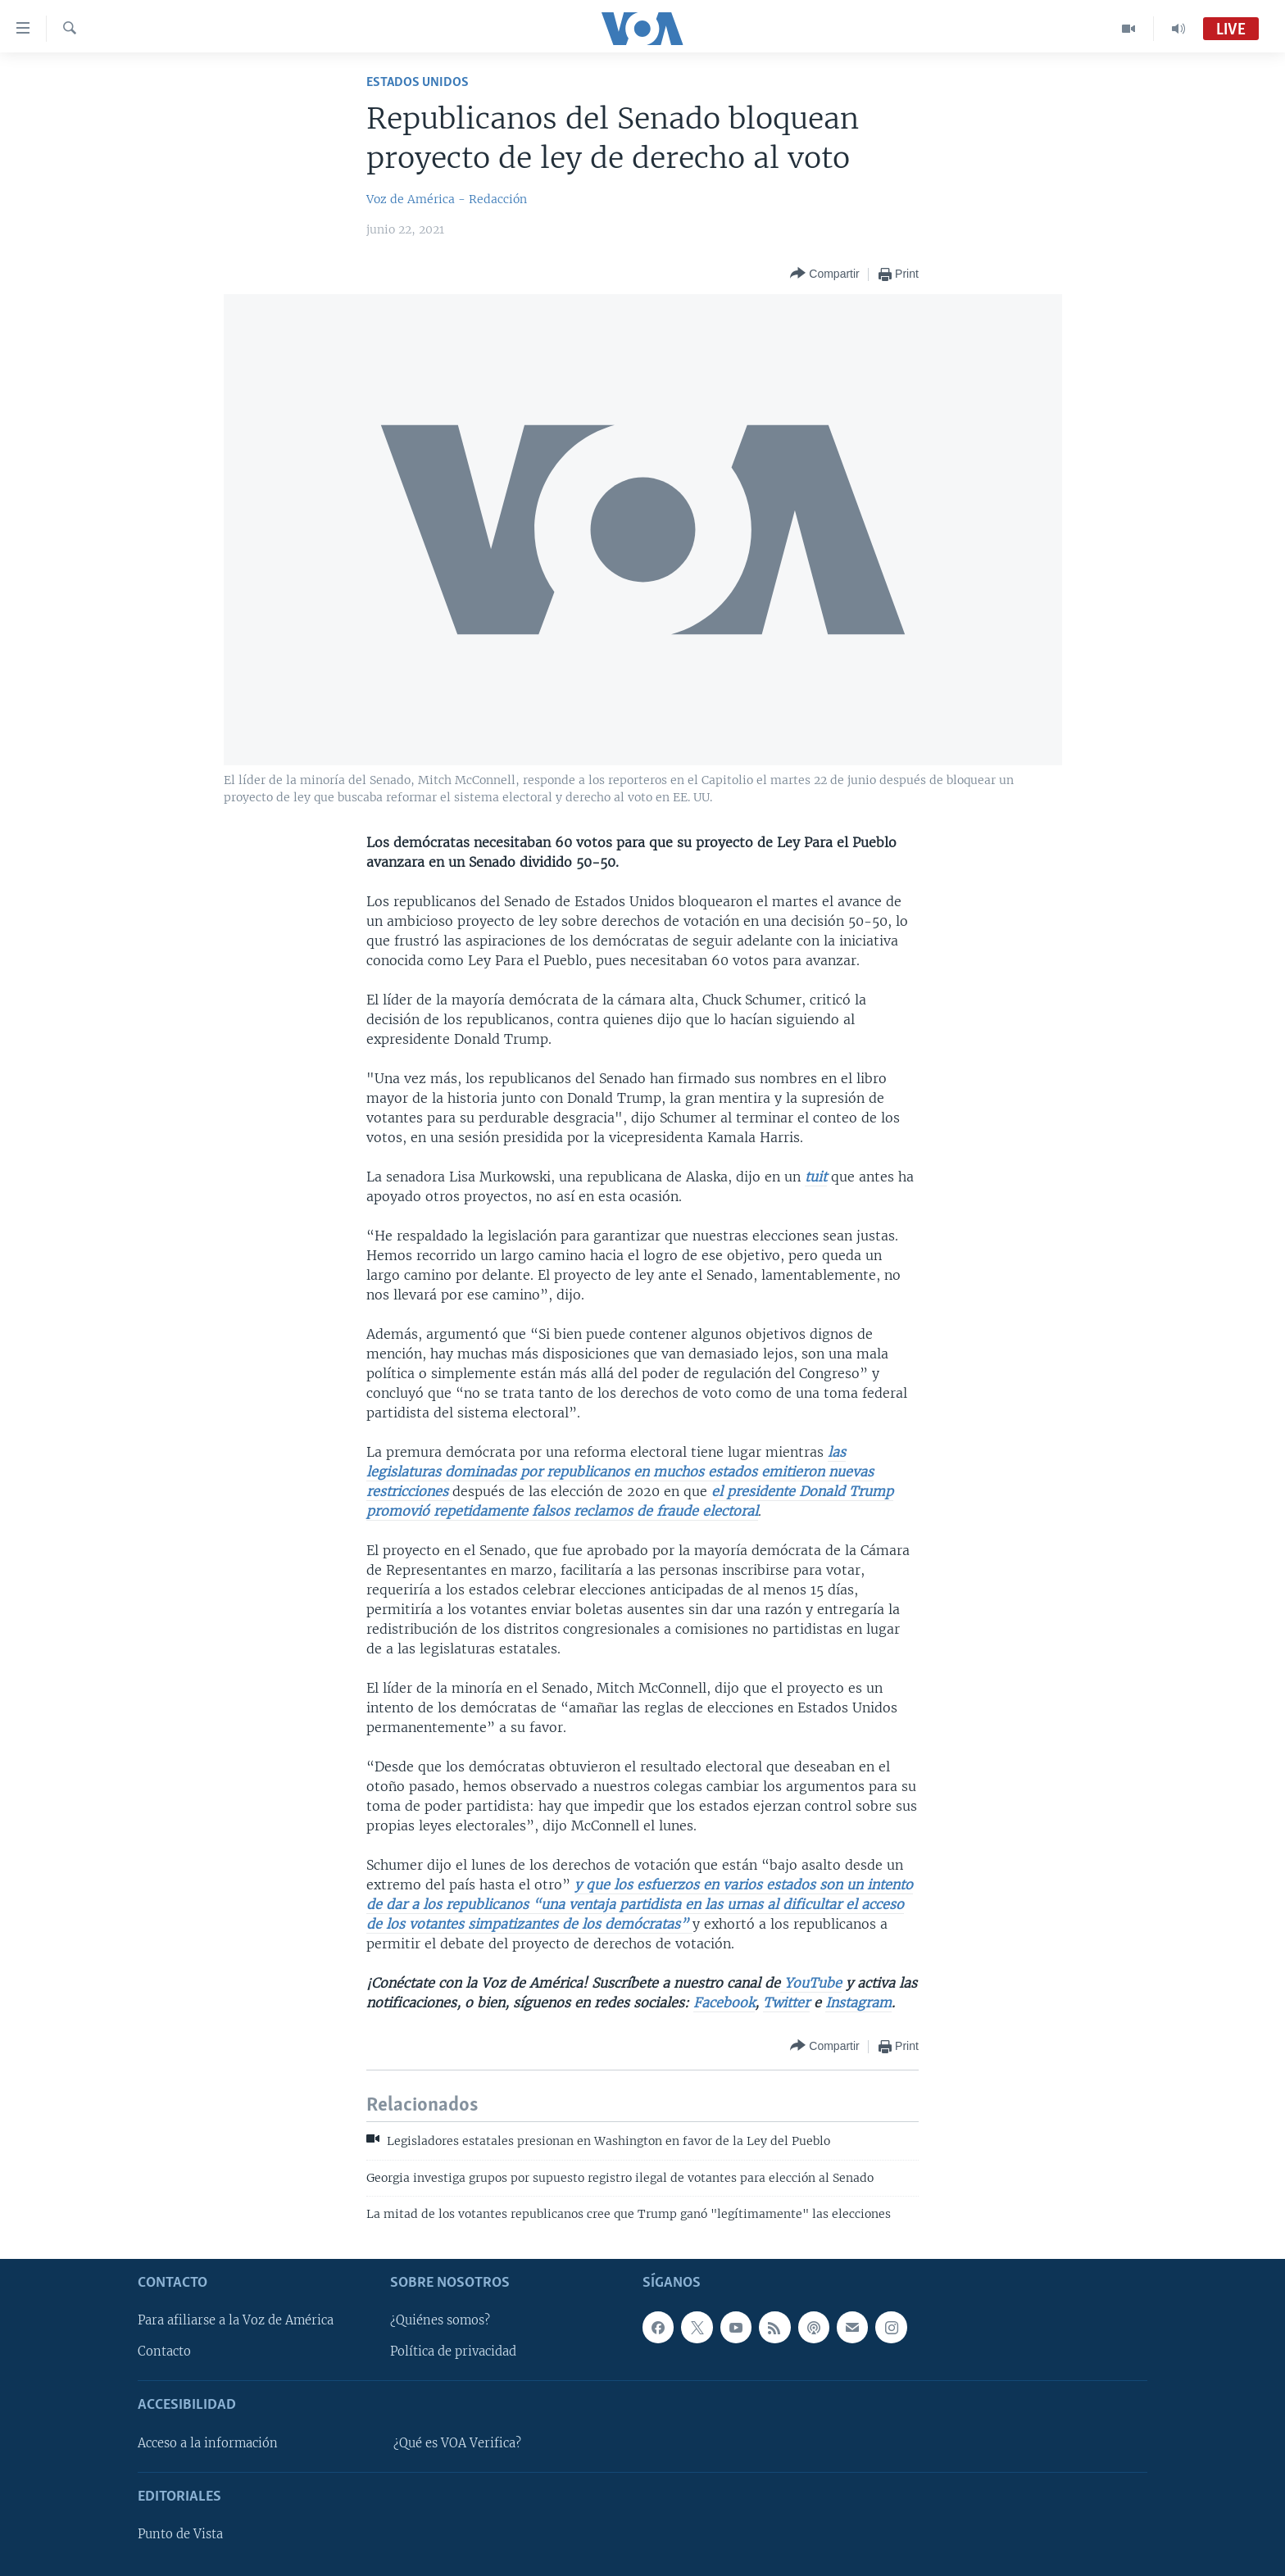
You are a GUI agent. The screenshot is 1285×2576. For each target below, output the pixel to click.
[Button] (824, 274)
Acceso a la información (208, 2442)
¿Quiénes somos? (440, 2320)
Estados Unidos (417, 82)
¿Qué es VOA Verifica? (457, 2442)
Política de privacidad (453, 2351)
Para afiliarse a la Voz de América (236, 2320)
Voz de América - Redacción (446, 199)
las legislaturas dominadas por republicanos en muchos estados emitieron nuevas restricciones (620, 1471)
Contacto (164, 2351)
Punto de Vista (180, 2534)
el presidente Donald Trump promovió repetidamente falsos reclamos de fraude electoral (629, 1501)
